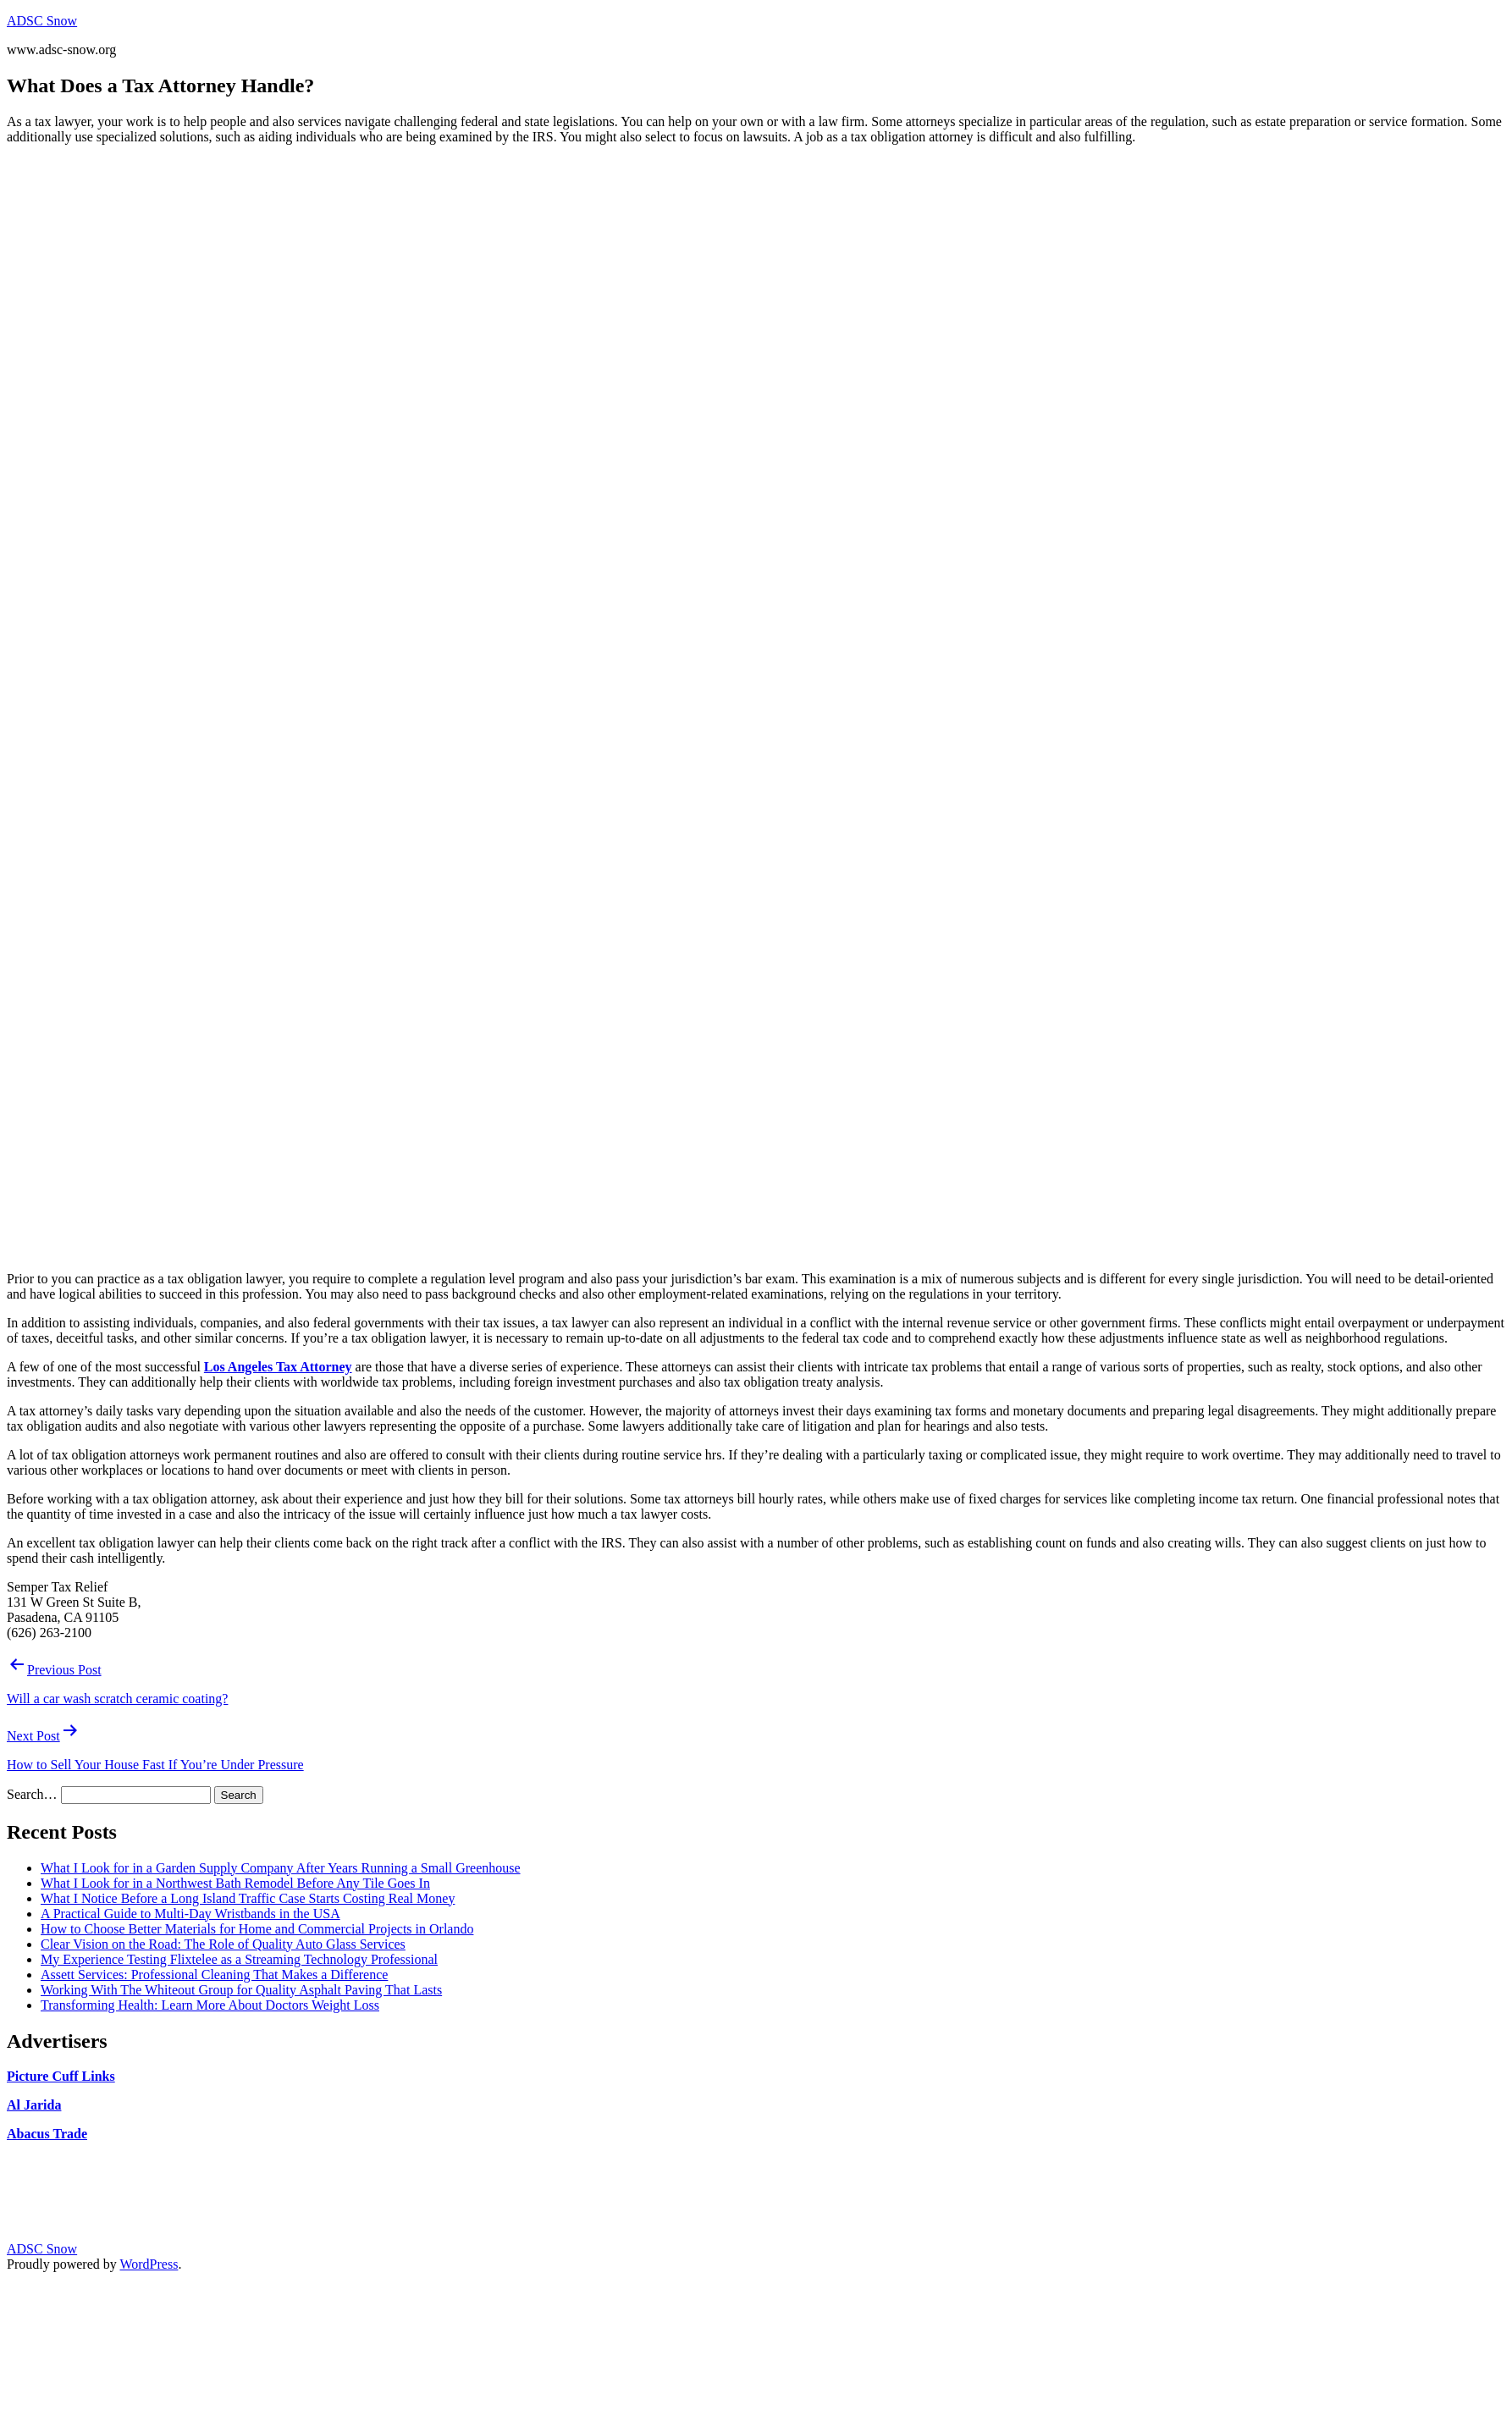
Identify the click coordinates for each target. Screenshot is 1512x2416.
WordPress (148, 2264)
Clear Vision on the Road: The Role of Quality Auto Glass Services (223, 1944)
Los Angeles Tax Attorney (278, 1367)
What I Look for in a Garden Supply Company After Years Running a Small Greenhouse (281, 1868)
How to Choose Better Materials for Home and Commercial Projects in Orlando (257, 1929)
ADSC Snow (42, 21)
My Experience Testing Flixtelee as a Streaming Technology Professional (239, 1959)
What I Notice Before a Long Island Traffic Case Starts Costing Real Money (248, 1898)
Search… (32, 1794)
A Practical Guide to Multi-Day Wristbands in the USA (190, 1913)
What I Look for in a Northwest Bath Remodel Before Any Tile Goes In (235, 1883)
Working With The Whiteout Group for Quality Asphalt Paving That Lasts (241, 1990)
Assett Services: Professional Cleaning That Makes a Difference (214, 1974)
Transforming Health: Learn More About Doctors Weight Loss (210, 2005)
